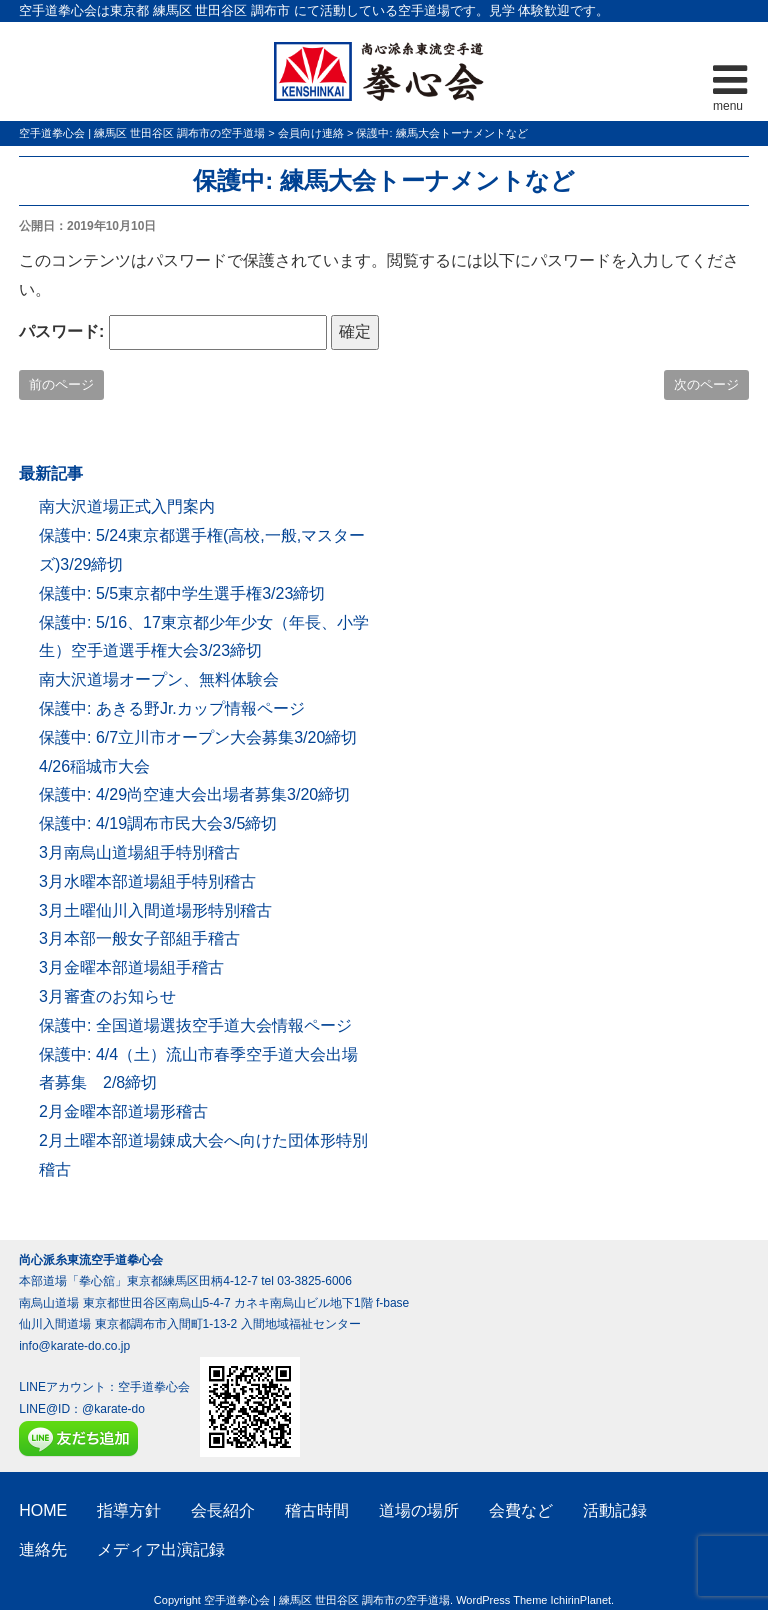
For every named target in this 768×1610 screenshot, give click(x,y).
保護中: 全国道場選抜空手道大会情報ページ (195, 1025)
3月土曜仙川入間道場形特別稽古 (155, 910)
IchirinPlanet (581, 1600)
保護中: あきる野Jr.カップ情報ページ (172, 708)
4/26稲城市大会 (94, 766)
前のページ (61, 384)
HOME (43, 1510)
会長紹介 (223, 1510)
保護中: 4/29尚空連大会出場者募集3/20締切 (194, 794)
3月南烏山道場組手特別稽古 (139, 852)
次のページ (706, 384)
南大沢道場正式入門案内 (127, 506)
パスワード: (173, 332)
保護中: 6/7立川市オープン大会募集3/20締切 (198, 737)
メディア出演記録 (161, 1549)
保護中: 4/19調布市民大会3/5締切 (158, 823)
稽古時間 (317, 1510)
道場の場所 (419, 1510)
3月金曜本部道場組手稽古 (131, 967)
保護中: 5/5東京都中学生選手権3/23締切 (182, 593)
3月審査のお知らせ (107, 996)
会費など (521, 1510)
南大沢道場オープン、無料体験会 (159, 679)
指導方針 (129, 1510)
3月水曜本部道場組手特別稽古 (147, 881)
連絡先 (43, 1549)
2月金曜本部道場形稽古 (123, 1111)
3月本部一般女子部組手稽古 (139, 938)
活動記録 (615, 1510)
